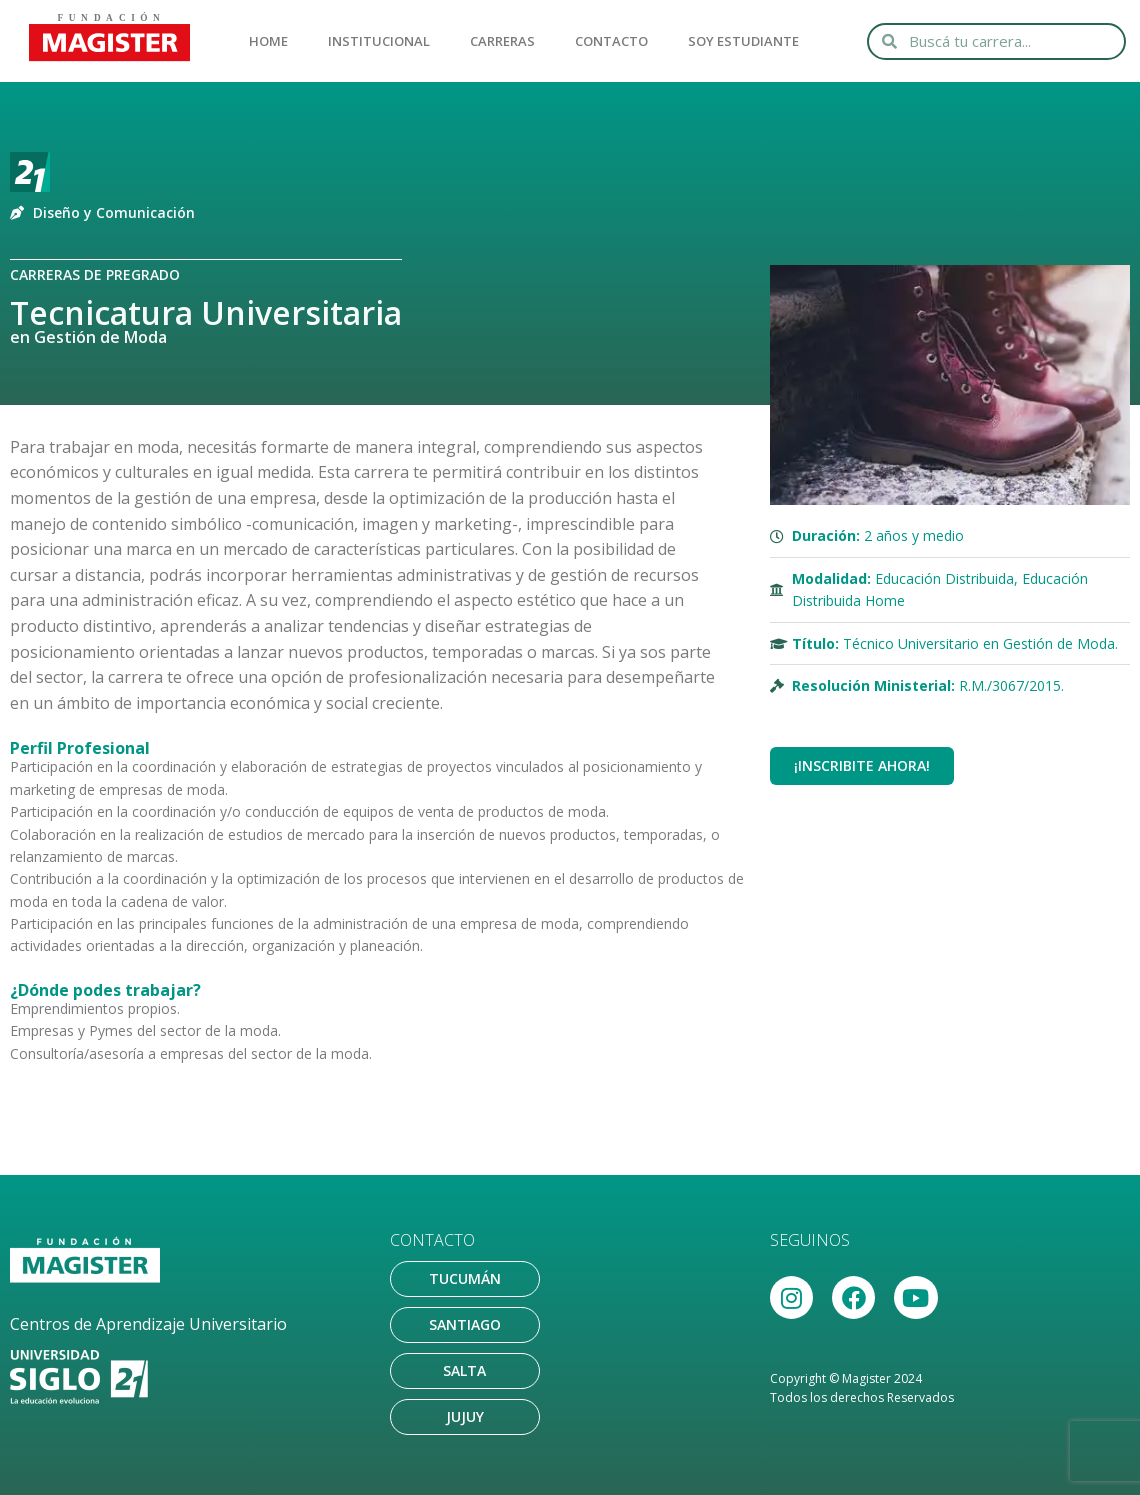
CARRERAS (502, 41)
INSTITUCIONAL (379, 41)
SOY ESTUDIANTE (743, 41)
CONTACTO (611, 41)
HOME (268, 41)
